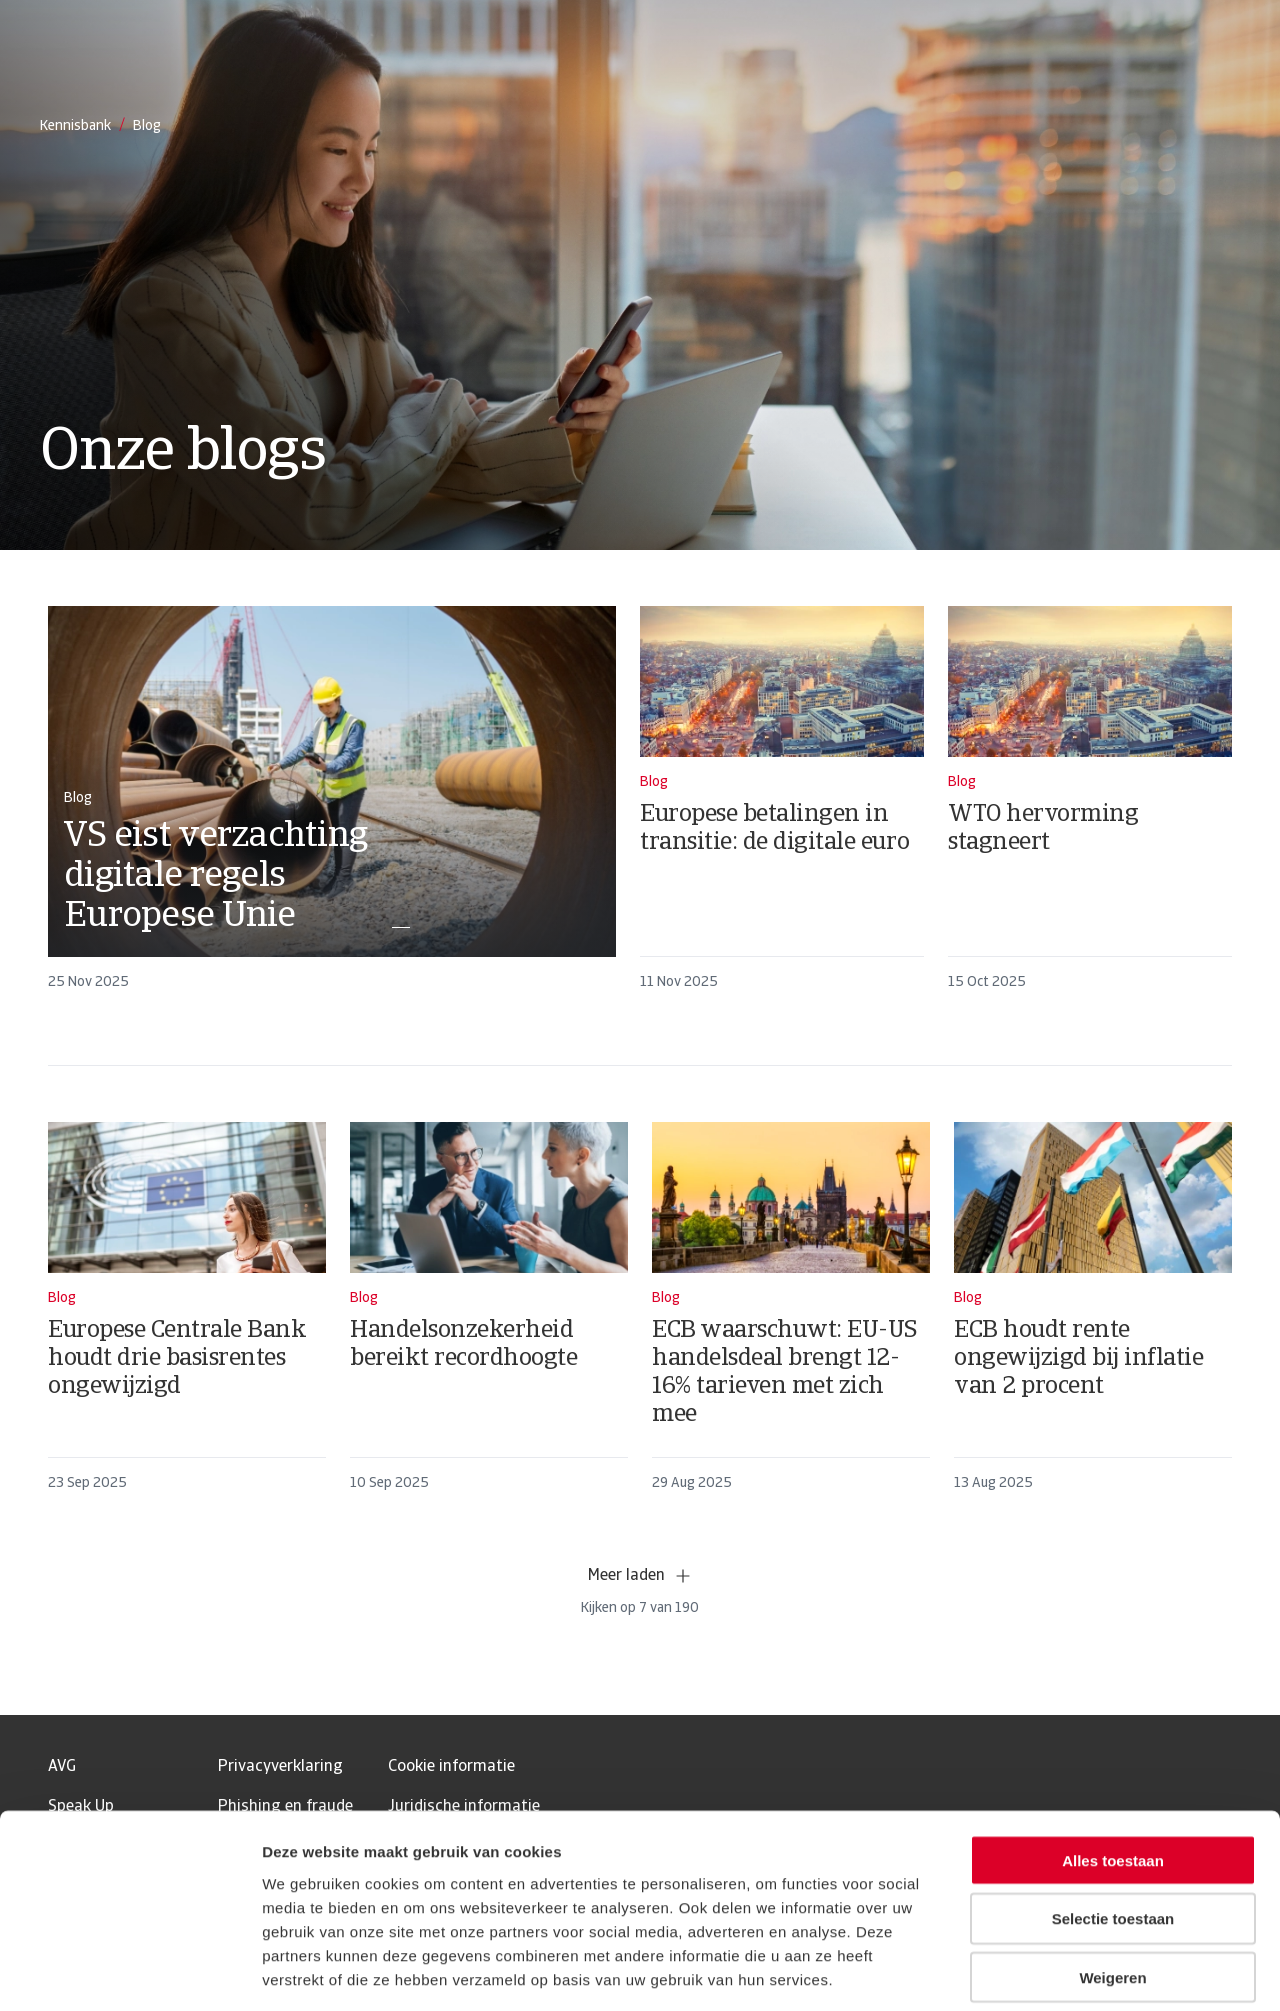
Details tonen (1080, 1971)
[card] (332, 807)
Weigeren (1112, 1883)
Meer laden (640, 1576)
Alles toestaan (1113, 1765)
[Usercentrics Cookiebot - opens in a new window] (129, 1972)
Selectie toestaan (1113, 1824)
